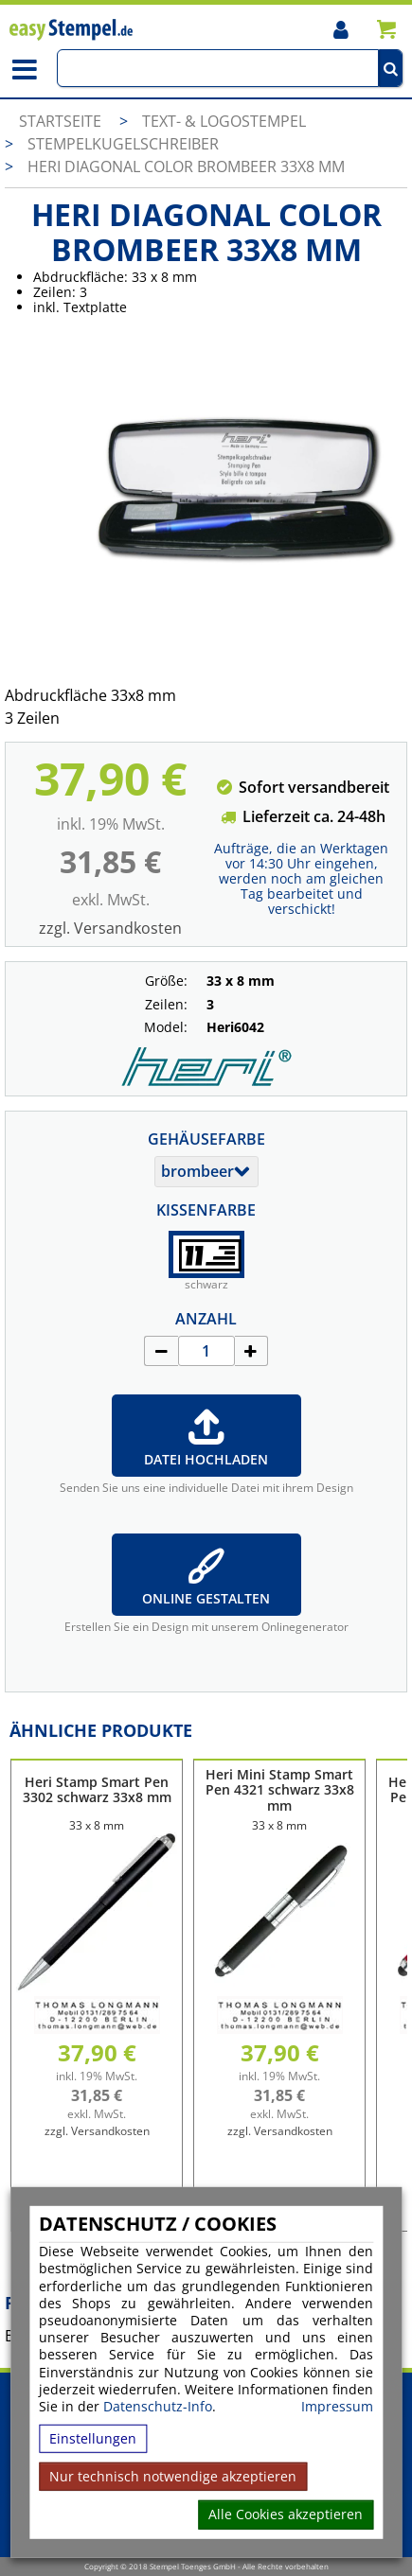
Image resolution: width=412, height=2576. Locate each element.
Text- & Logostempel (224, 121)
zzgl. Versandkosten (110, 928)
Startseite (60, 121)
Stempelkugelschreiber (123, 143)
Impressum (337, 2406)
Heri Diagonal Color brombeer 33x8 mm (186, 166)
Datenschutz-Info (157, 2406)
